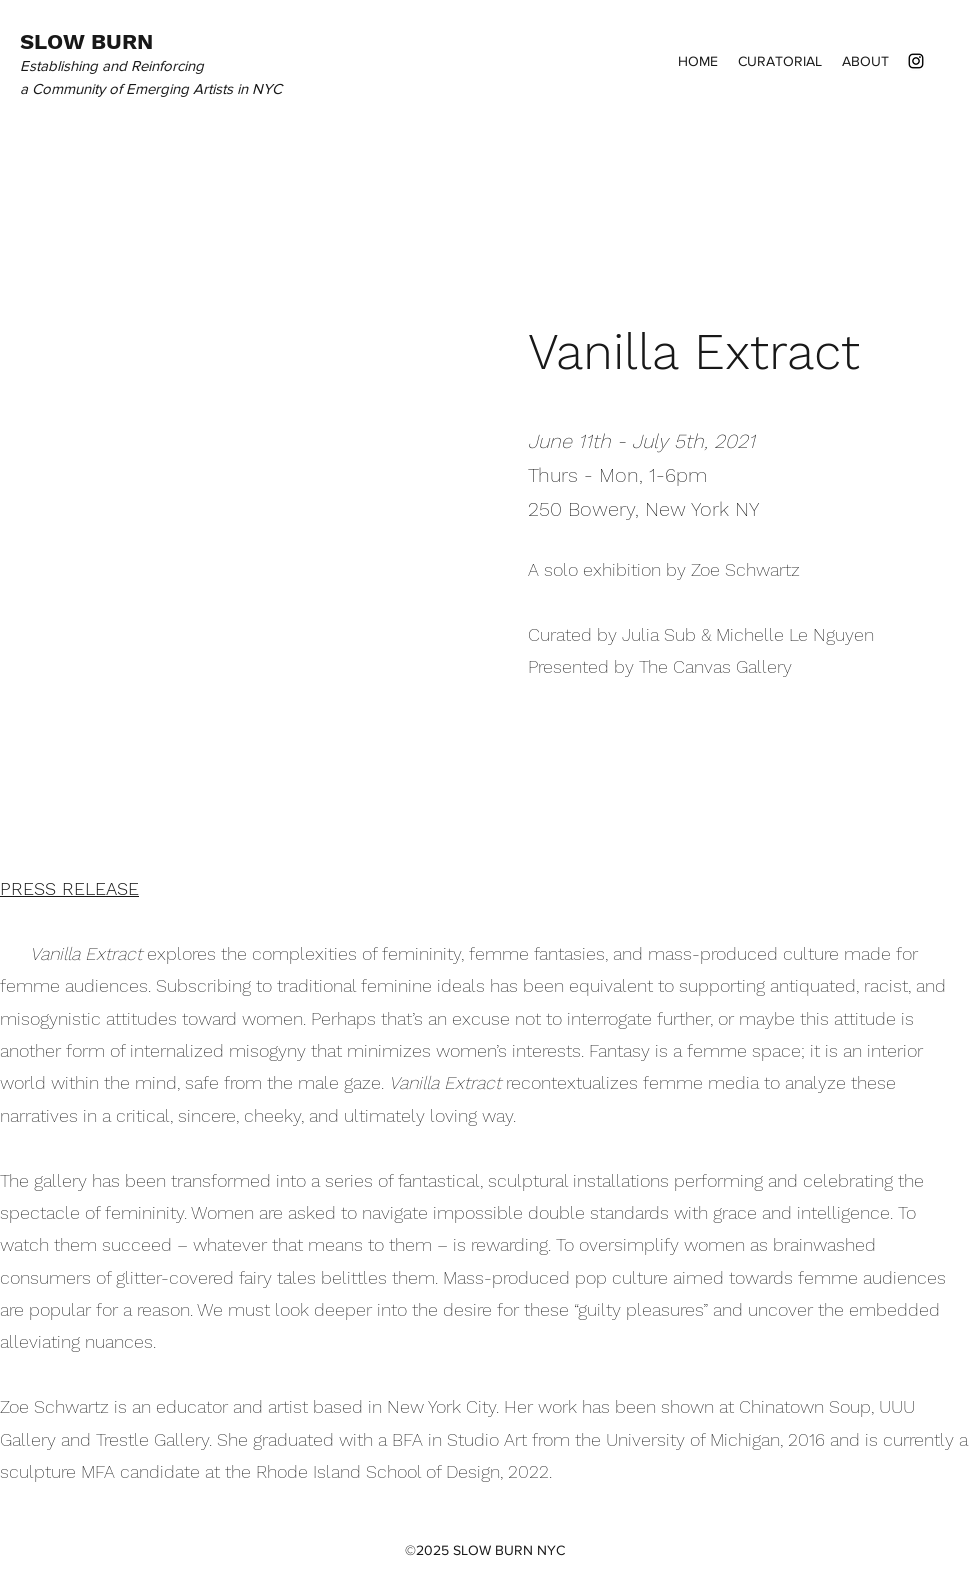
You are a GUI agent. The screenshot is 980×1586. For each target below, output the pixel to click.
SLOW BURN (86, 41)
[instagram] (916, 61)
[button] (230, 498)
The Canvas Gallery (715, 666)
